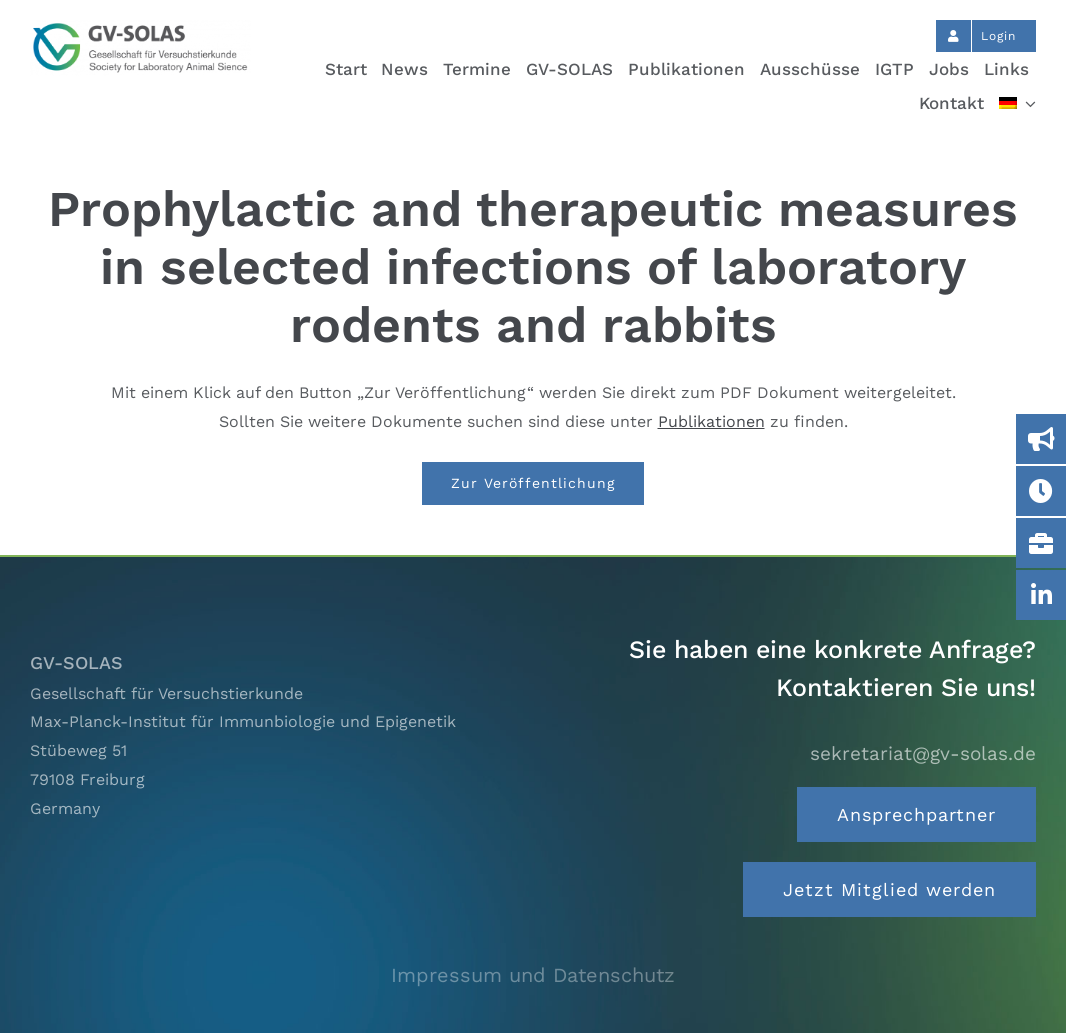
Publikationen (711, 421)
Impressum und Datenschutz (533, 975)
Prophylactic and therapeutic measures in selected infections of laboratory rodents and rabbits (533, 266)
